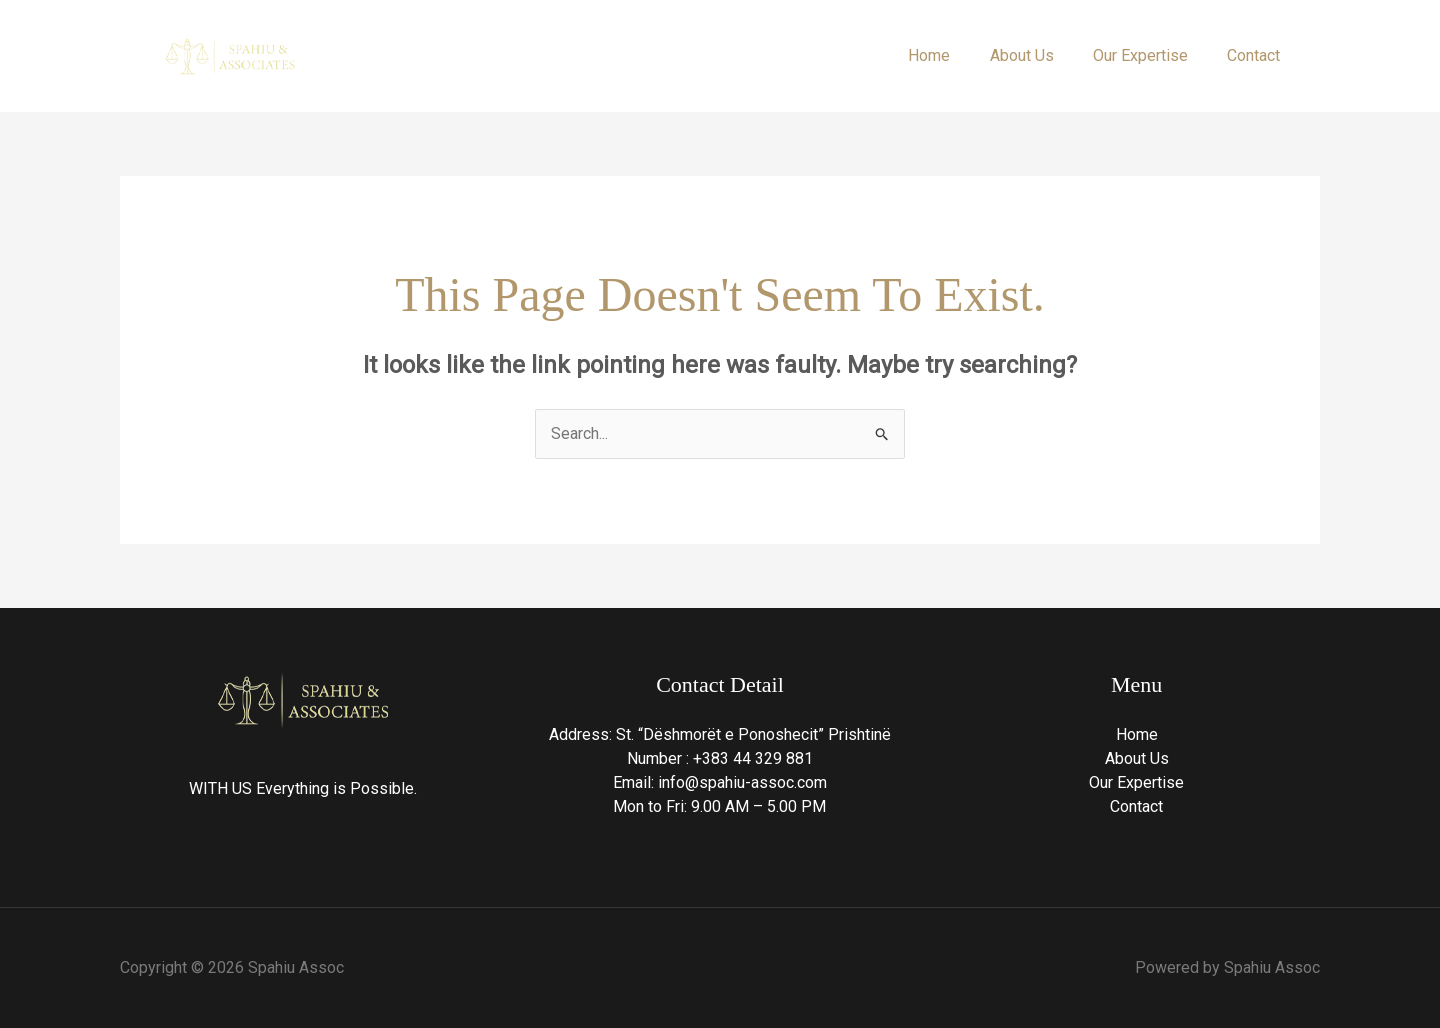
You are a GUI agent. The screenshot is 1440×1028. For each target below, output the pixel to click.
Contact (1257, 55)
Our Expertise (1151, 55)
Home (955, 55)
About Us (1040, 55)
